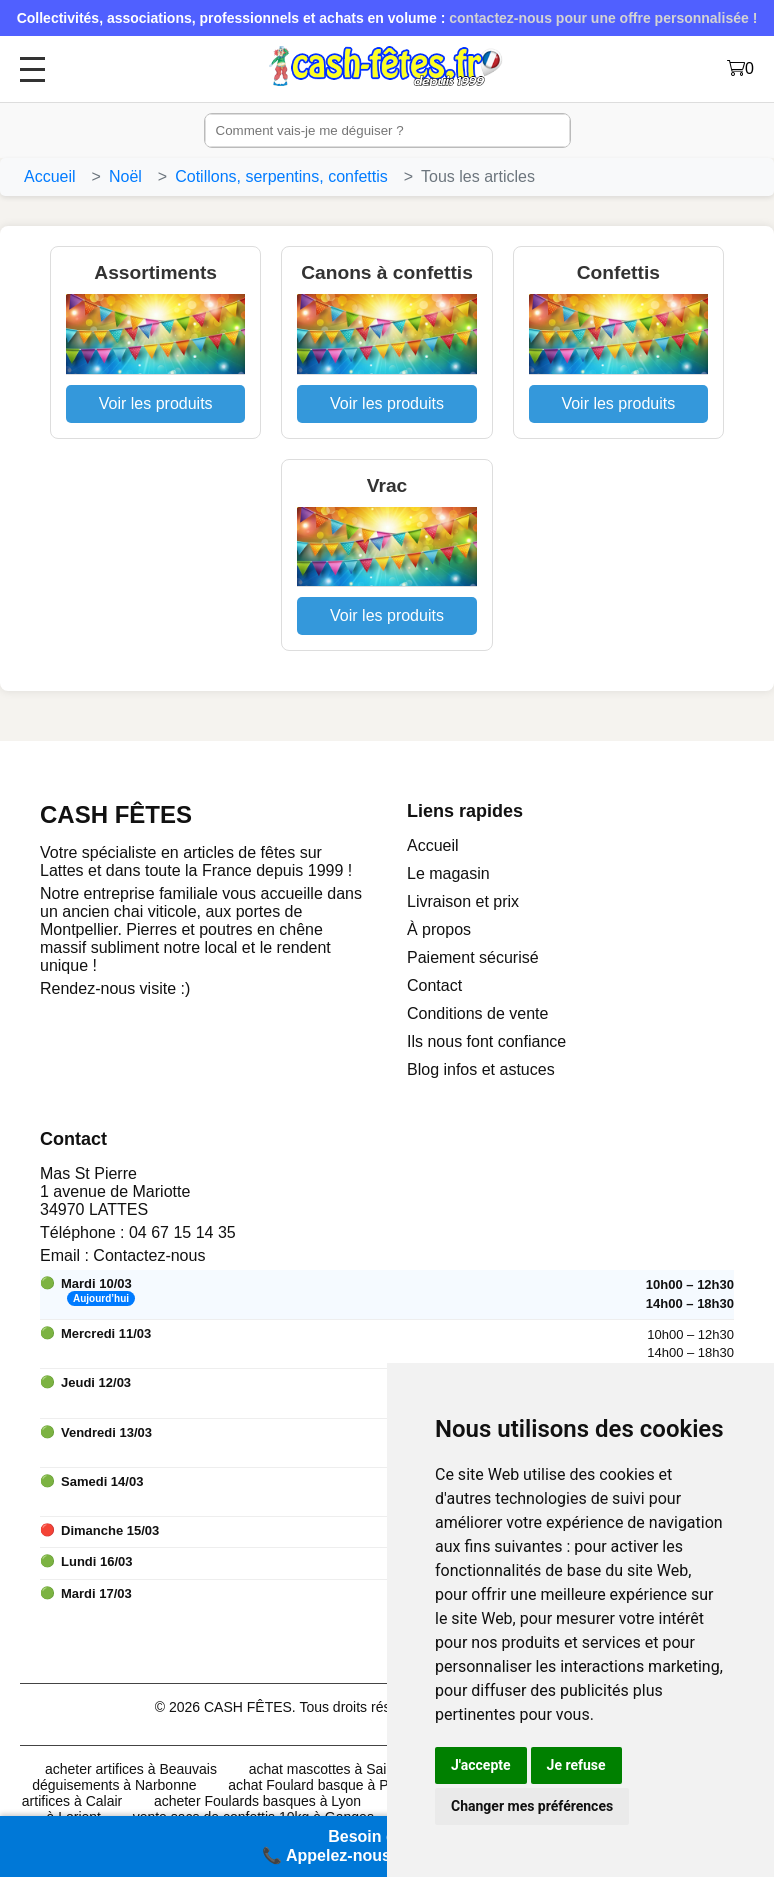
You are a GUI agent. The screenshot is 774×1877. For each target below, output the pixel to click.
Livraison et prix (463, 901)
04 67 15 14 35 (182, 1232)
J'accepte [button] (481, 1765)
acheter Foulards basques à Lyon (257, 1801)
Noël (125, 176)
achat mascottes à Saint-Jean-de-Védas (373, 1769)
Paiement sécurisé (473, 957)
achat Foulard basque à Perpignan (335, 1785)
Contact (434, 985)
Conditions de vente (477, 1013)
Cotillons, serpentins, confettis (281, 176)
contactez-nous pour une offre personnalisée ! (603, 18)
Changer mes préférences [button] (532, 1806)
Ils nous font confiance (486, 1041)
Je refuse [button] (576, 1765)
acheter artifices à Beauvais (131, 1769)
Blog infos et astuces (481, 1069)
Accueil (50, 176)
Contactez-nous (149, 1255)
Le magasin (448, 873)
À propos (439, 929)
